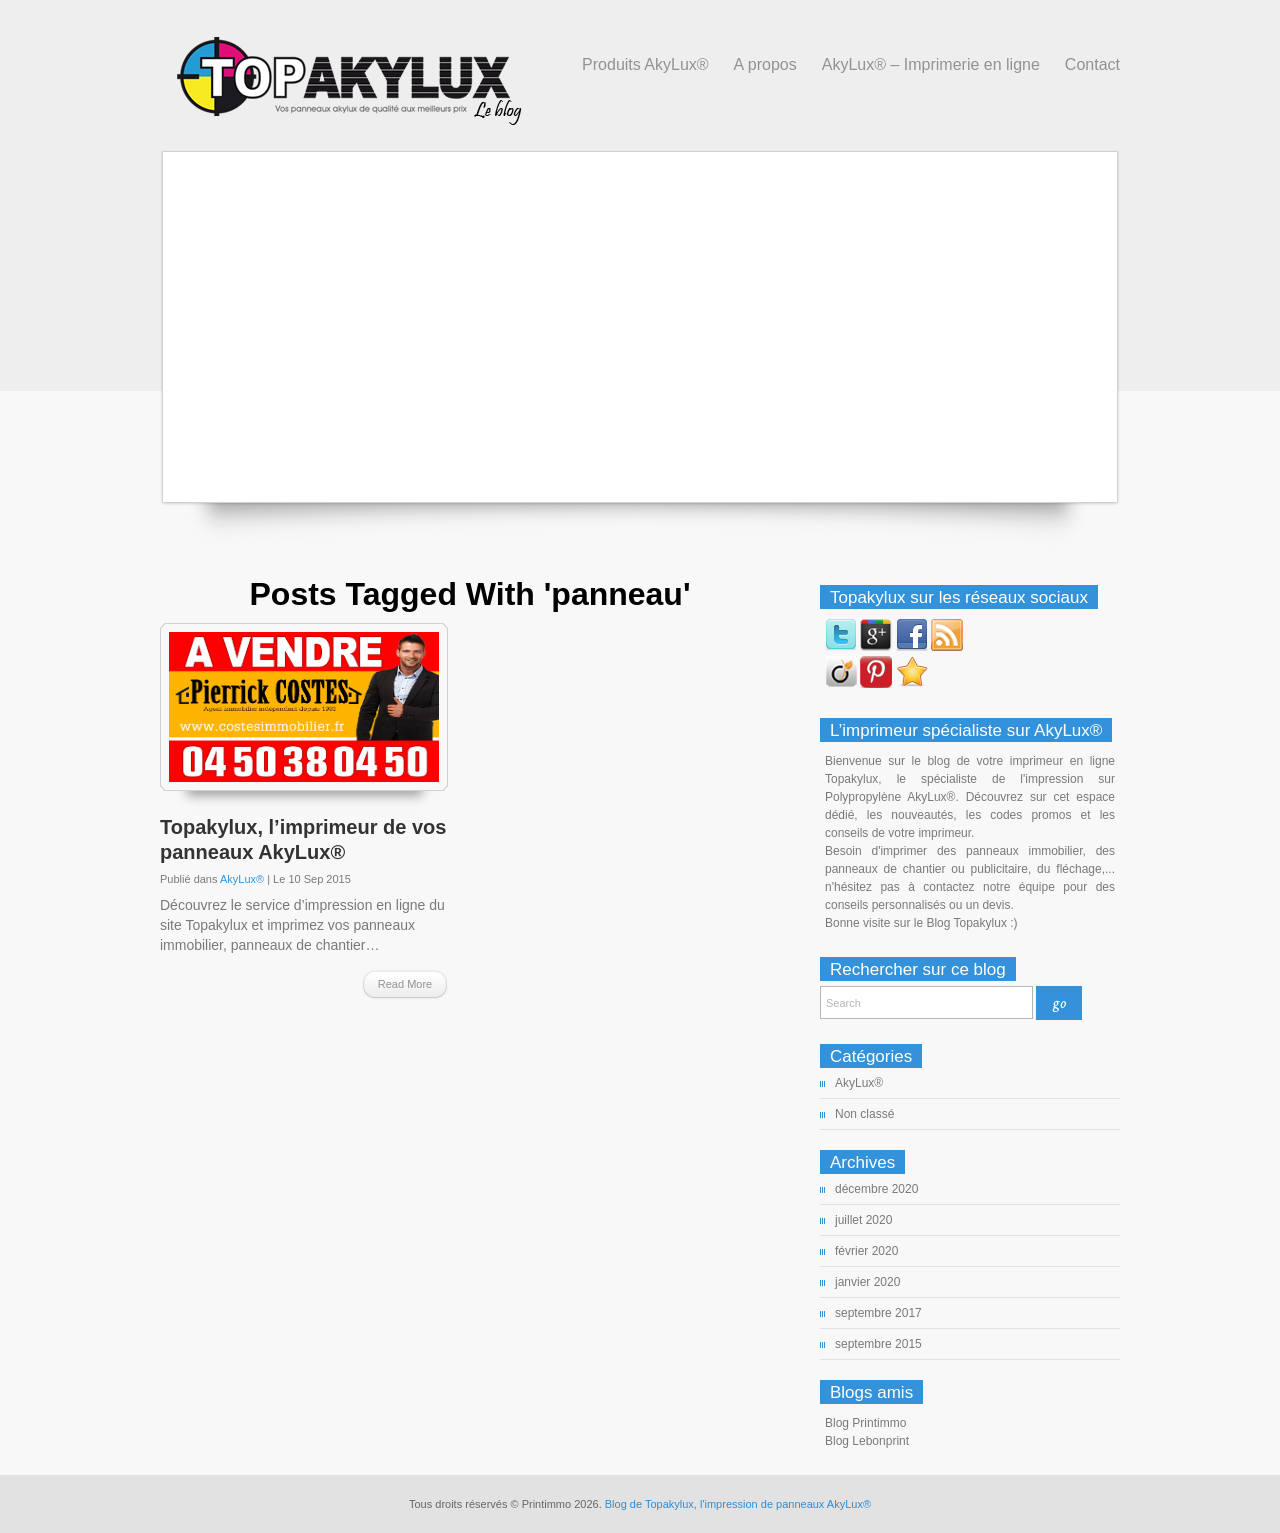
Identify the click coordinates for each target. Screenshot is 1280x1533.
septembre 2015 (878, 1344)
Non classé (864, 1114)
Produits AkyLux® (645, 64)
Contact (1092, 64)
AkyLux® (242, 879)
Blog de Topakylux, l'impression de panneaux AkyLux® (738, 1504)
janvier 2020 (867, 1282)
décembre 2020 (876, 1189)
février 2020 (866, 1251)
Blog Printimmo (865, 1423)
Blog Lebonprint (867, 1441)
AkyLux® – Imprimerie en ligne (931, 64)
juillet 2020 (863, 1220)
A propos (765, 64)
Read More (405, 984)
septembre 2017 (878, 1313)
